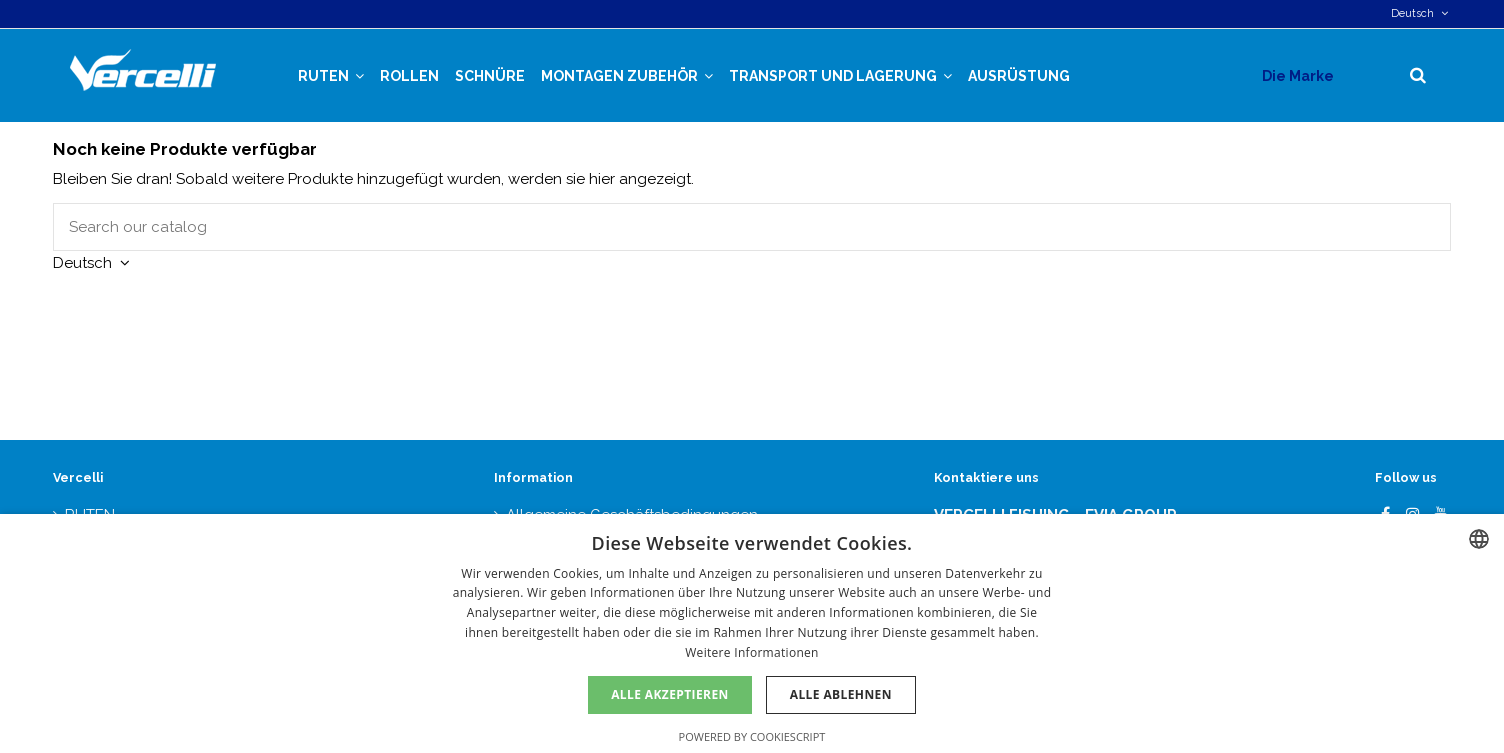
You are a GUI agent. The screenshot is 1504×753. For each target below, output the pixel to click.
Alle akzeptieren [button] (670, 694)
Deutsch (1421, 13)
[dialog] (752, 633)
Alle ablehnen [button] (841, 694)
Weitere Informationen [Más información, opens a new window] (752, 652)
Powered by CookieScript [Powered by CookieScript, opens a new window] (752, 736)
